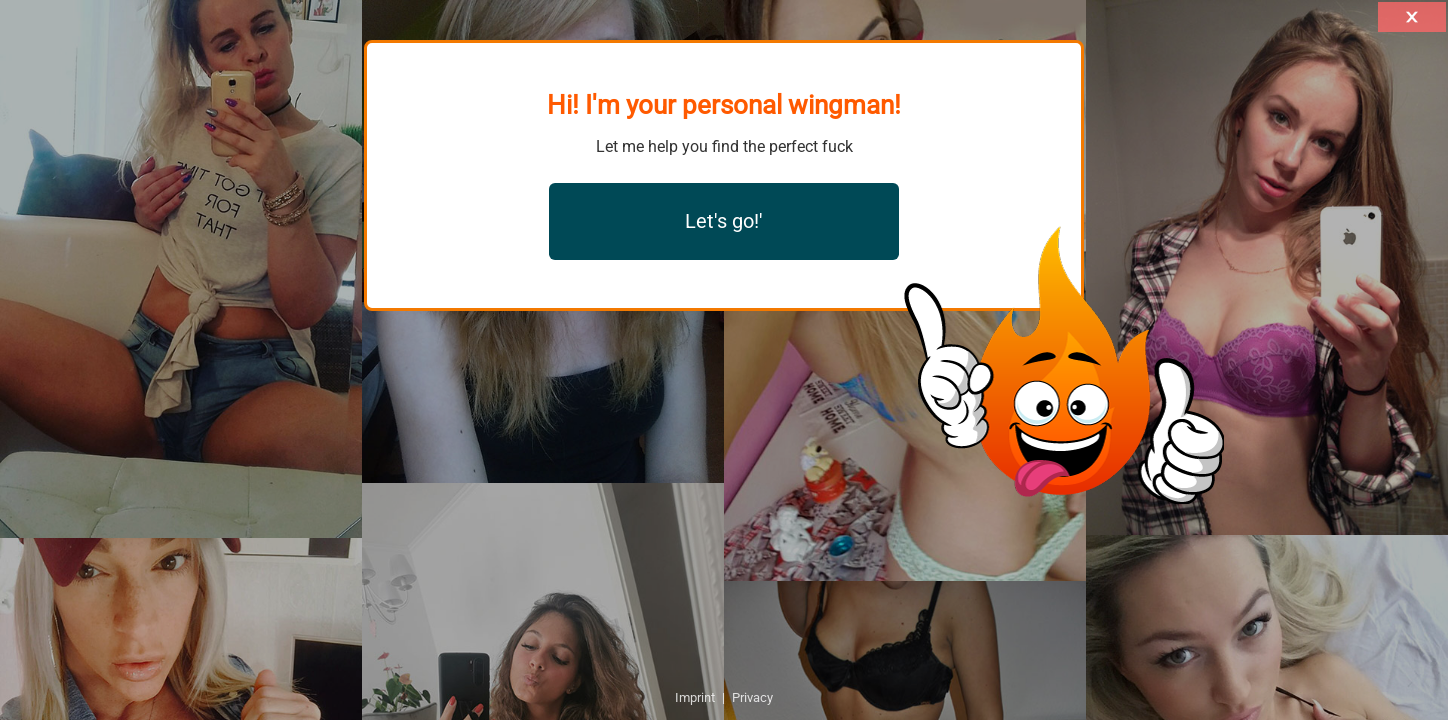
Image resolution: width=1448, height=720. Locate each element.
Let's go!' (724, 221)
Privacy (752, 697)
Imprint (695, 697)
